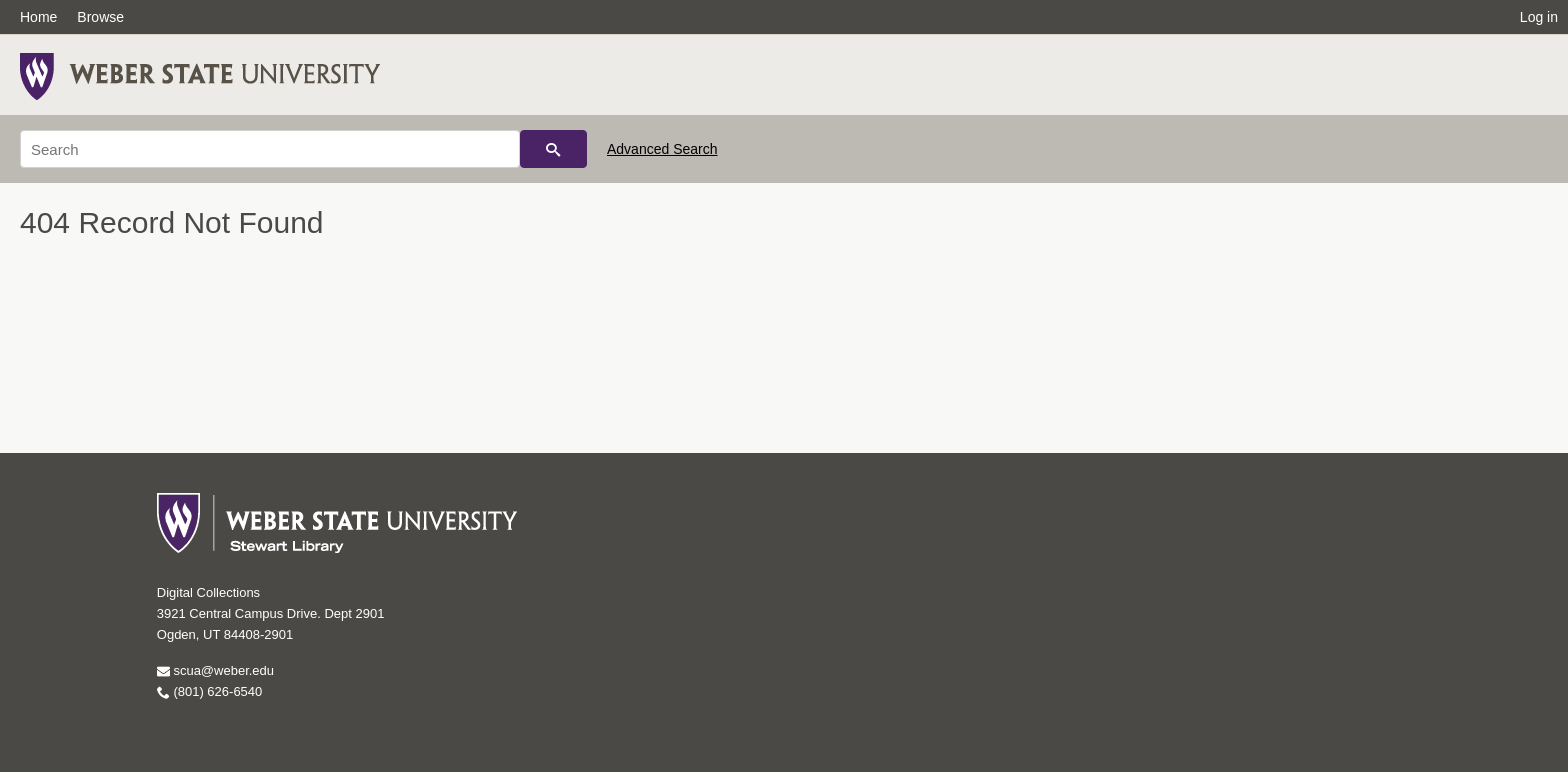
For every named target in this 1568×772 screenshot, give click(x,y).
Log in (1539, 17)
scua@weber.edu (215, 670)
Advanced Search (662, 149)
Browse (100, 17)
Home (38, 17)
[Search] (270, 149)
